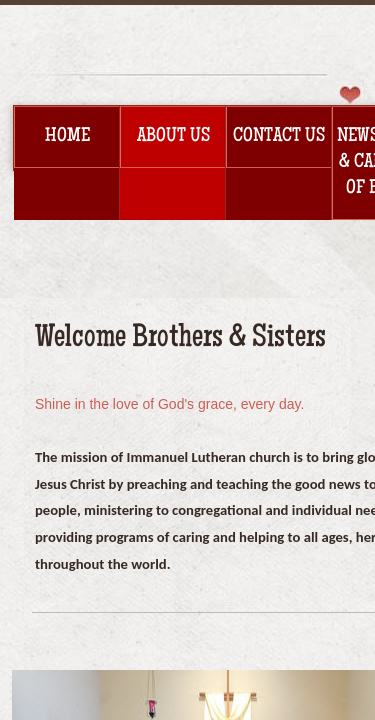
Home (67, 137)
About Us (173, 137)
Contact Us (279, 137)
